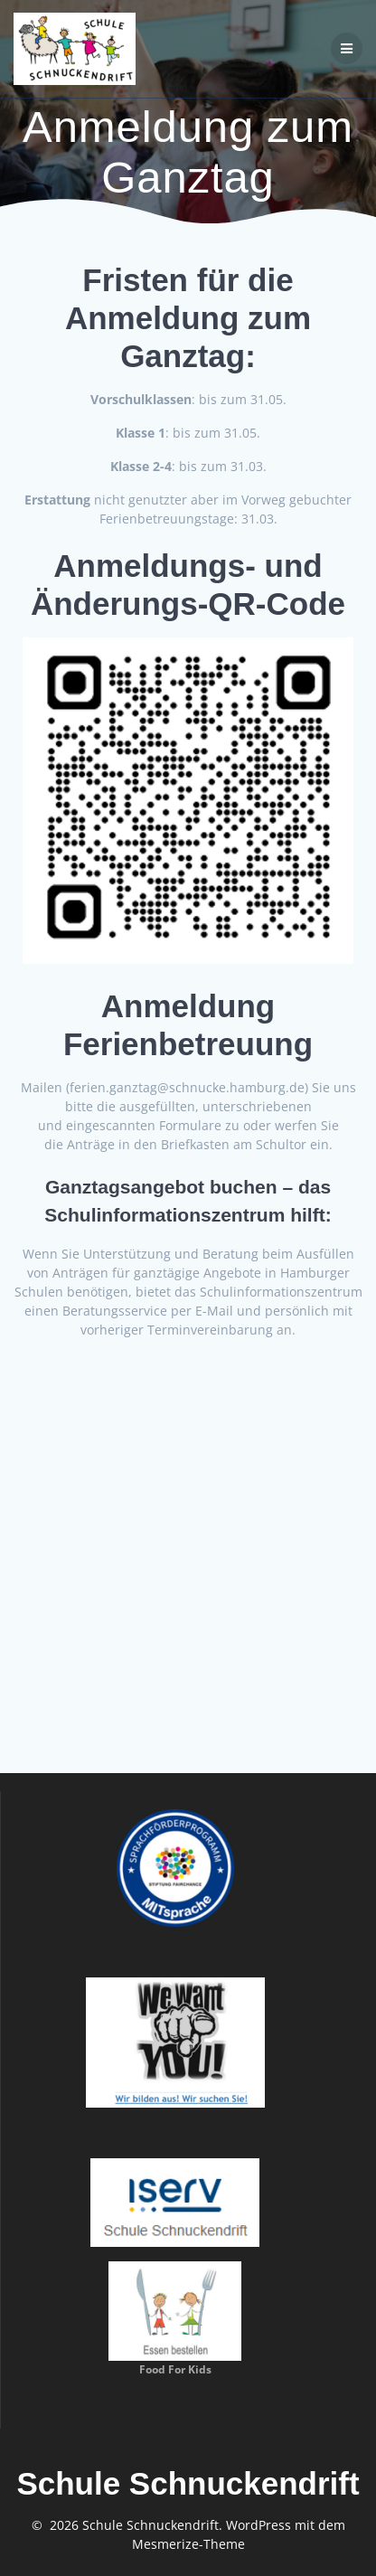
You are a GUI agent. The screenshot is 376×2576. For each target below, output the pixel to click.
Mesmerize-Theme (188, 2543)
